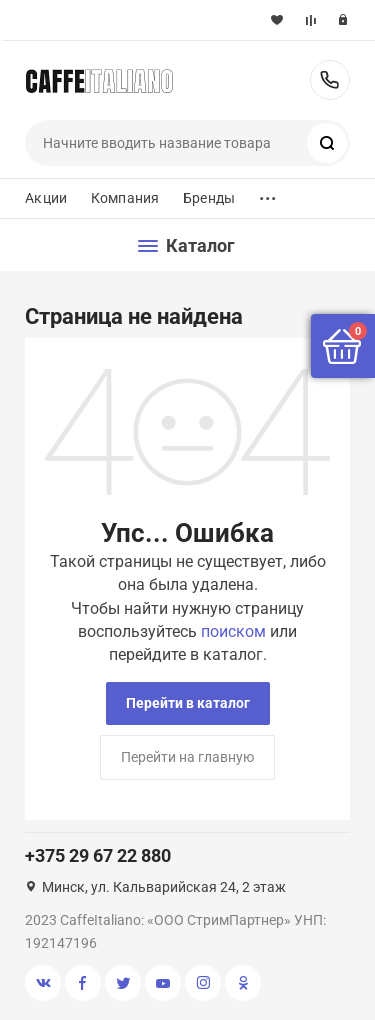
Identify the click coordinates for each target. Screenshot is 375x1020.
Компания (125, 198)
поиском (233, 631)
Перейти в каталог (188, 703)
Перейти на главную (187, 757)
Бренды (209, 198)
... (268, 193)
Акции (46, 198)
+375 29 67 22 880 (330, 80)
